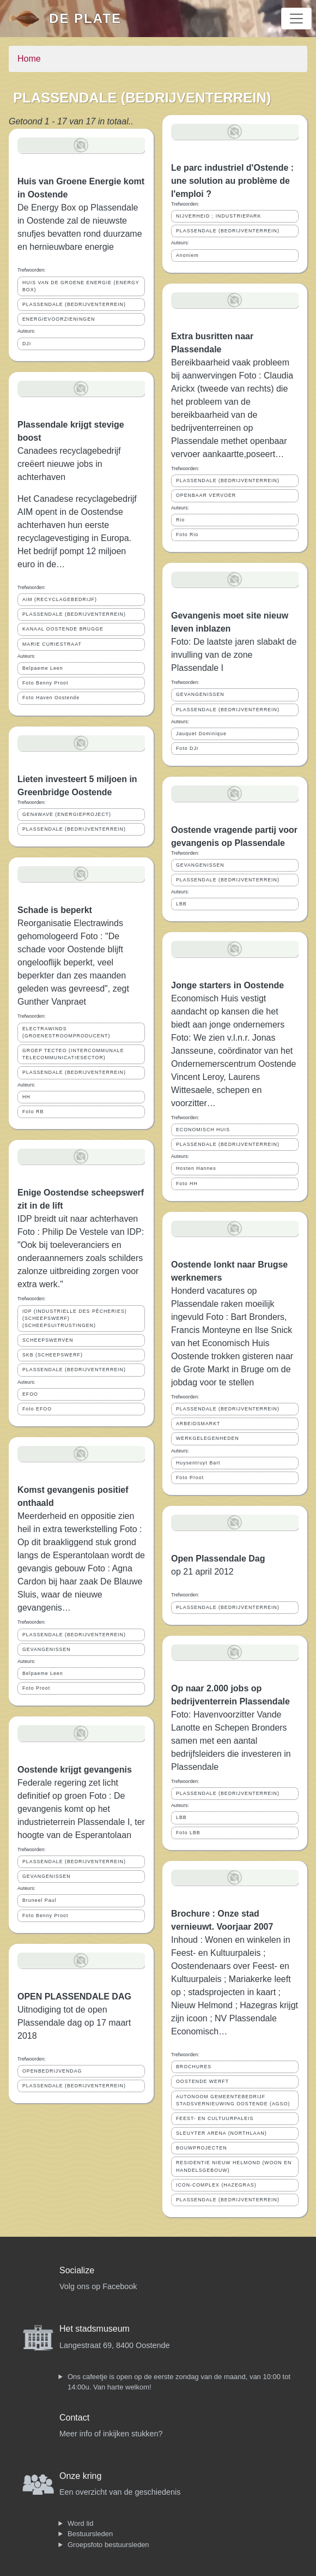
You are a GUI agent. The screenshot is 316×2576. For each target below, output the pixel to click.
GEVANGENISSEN (46, 1649)
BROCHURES (193, 2066)
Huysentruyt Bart (198, 1463)
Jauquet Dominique (201, 733)
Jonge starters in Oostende (227, 985)
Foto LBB (188, 1832)
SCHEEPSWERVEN (48, 1340)
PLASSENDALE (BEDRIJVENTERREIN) (74, 304)
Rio (180, 520)
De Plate (85, 18)
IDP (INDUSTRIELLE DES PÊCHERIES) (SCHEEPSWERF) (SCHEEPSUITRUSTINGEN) (74, 1318)
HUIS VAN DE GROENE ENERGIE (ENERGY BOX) (80, 286)
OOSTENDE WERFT (202, 2081)
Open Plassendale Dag (218, 1558)
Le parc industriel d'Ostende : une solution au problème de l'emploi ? (232, 181)
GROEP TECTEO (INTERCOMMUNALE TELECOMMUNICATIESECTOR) (73, 1054)
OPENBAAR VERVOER (206, 495)
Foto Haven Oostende (51, 697)
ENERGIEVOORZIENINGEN (58, 319)
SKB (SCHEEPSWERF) (52, 1355)
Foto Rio (187, 534)
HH (26, 1097)
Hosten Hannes (196, 1168)
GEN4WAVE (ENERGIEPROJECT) (66, 814)
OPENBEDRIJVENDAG (52, 2071)
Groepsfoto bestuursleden (108, 2545)
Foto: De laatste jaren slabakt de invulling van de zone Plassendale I (233, 654)
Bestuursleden (90, 2534)
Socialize (76, 2270)
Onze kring (80, 2476)
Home (29, 58)
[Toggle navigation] (296, 18)
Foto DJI (187, 748)
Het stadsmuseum (94, 2328)
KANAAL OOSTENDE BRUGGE (63, 629)
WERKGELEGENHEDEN (207, 1438)
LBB (181, 903)
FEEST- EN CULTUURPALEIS (214, 2118)
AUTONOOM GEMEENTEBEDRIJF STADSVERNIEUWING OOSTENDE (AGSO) (233, 2100)
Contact (74, 2417)
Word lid (80, 2523)
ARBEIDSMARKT (198, 1423)
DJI (26, 343)
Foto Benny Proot (45, 683)
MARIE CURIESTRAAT (52, 644)
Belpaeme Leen (42, 668)
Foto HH (187, 1183)
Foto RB (33, 1111)
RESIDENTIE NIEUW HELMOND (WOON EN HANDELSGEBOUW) (233, 2166)
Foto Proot (36, 1688)
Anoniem (187, 255)
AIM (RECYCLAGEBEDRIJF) (59, 599)
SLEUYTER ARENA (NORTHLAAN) (221, 2133)
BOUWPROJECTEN (201, 2148)
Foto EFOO (37, 1409)
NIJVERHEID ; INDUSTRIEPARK (218, 216)
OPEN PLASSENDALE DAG (74, 1996)
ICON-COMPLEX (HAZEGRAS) (216, 2185)
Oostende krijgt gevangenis (74, 1769)
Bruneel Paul (39, 1900)
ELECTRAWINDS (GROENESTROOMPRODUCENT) (66, 1032)
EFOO (30, 1394)
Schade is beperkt (54, 910)
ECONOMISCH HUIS (203, 1129)
